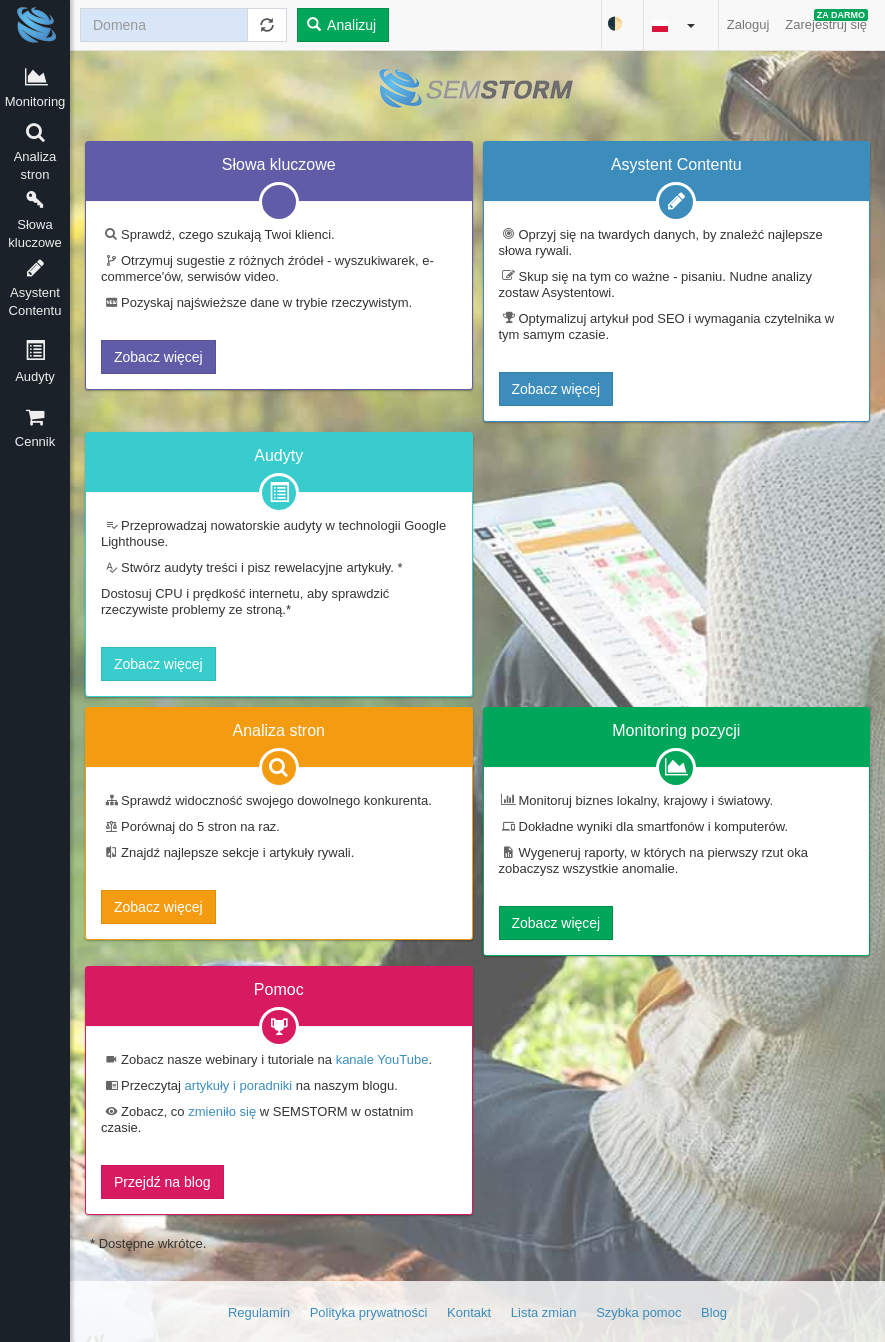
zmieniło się (222, 1111)
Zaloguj (748, 24)
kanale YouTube (382, 1059)
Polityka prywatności (369, 1312)
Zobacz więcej (158, 357)
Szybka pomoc (638, 1312)
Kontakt (469, 1312)
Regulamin (259, 1312)
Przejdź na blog (162, 1182)
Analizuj (342, 25)
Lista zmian (544, 1312)
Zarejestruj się (826, 20)
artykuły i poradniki (239, 1085)
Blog (714, 1312)
